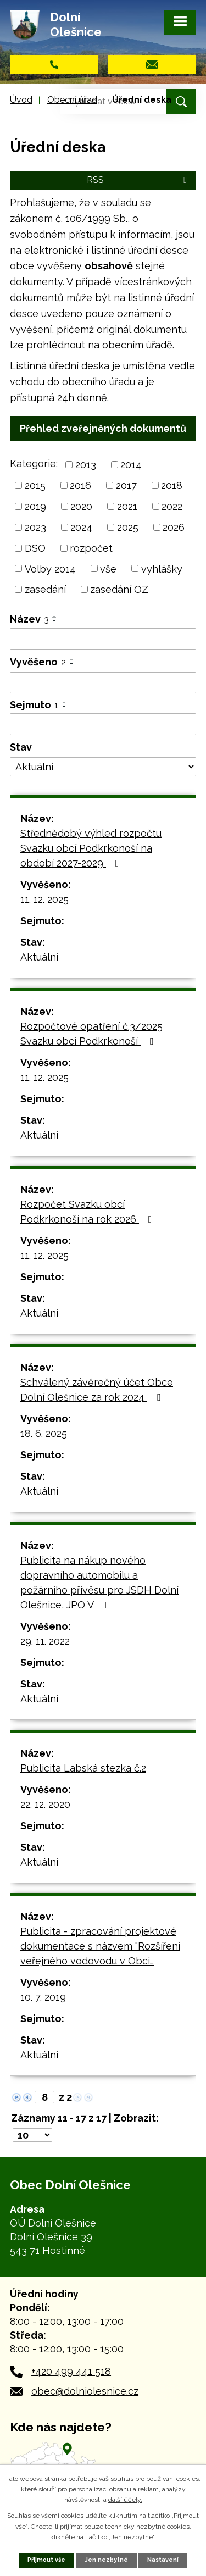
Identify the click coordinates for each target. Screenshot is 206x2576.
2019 (35, 506)
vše (108, 568)
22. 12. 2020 (45, 1804)
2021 (127, 506)
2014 (131, 464)
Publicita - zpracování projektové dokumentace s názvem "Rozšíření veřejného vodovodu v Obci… (100, 1946)
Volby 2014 (50, 568)
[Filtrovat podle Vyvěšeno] (103, 683)
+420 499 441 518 (71, 2371)
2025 (127, 527)
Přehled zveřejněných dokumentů (103, 428)
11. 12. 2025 (44, 899)
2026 (174, 527)
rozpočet (91, 548)
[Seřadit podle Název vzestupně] (55, 616)
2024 (81, 527)
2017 (126, 485)
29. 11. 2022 (45, 1641)
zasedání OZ (119, 589)
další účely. (125, 2499)
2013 (85, 464)
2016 (80, 485)
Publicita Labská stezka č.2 (83, 1768)
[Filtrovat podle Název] (103, 639)
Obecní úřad (72, 100)
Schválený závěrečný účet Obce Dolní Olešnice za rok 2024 (96, 1389)
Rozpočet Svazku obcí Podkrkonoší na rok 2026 (88, 1211)
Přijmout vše (46, 2559)
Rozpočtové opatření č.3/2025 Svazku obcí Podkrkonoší (91, 1033)
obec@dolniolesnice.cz (84, 2391)
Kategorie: (34, 463)
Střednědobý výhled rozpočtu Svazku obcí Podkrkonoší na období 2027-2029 (91, 848)
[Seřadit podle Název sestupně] (55, 621)
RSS (139, 180)
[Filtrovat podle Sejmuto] (103, 724)
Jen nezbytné (106, 2559)
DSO (35, 548)
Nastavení (163, 2559)
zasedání (45, 589)
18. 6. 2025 (43, 1433)
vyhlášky (161, 568)
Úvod (21, 100)
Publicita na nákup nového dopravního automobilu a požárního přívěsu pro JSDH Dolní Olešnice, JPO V (99, 1583)
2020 (81, 506)
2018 (171, 485)
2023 (35, 527)
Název (29, 619)
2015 (35, 485)
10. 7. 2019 (43, 1997)
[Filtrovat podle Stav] (103, 767)
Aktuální (39, 957)
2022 (172, 506)
